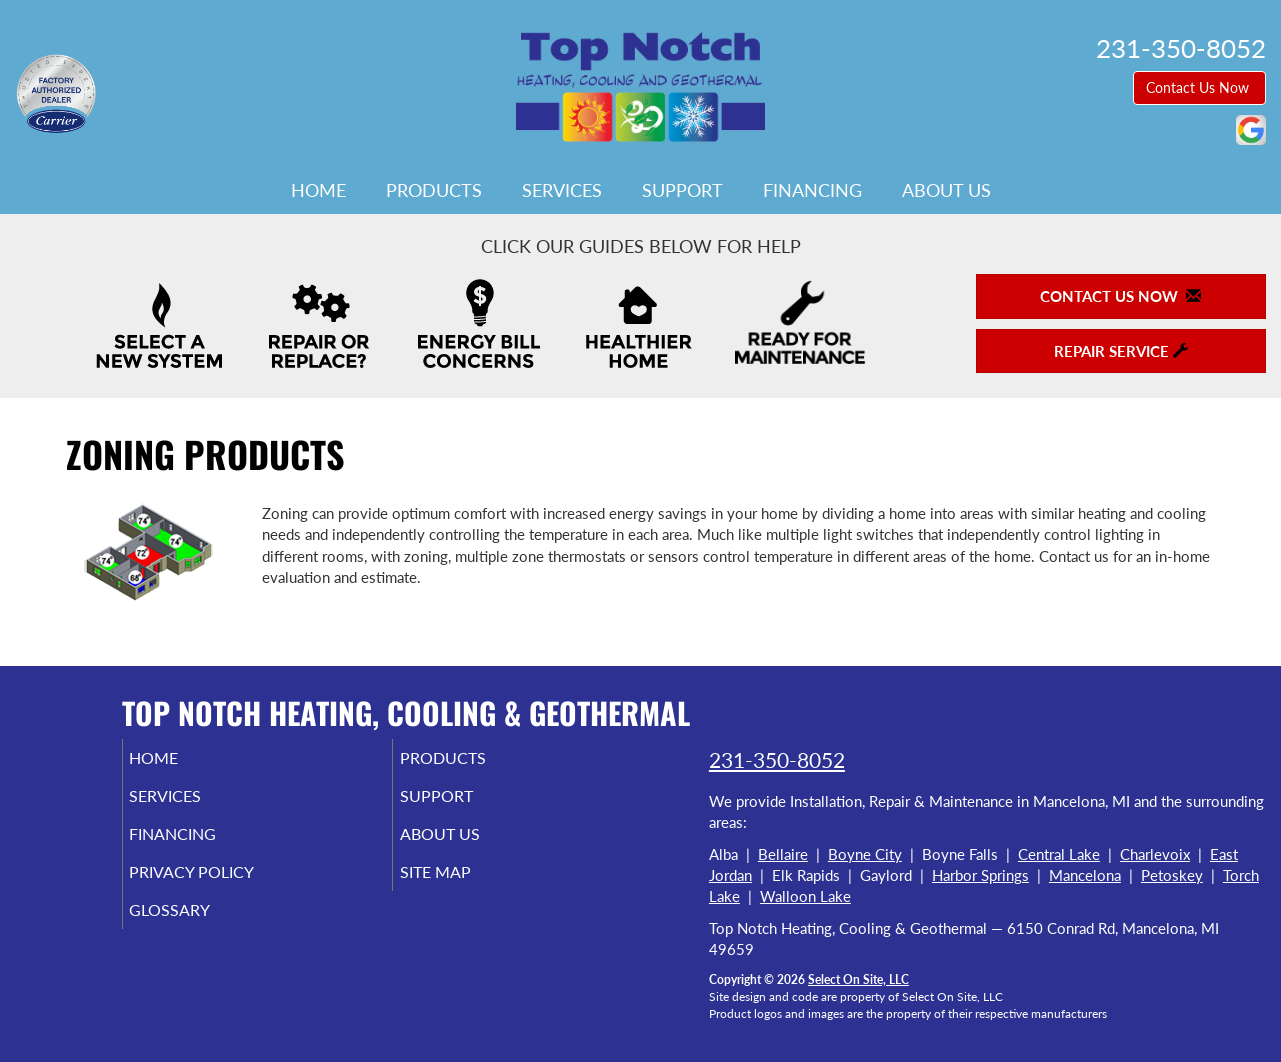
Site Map (463, 886)
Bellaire (783, 854)
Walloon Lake (805, 896)
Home (318, 190)
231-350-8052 (777, 759)
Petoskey (1172, 875)
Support (682, 190)
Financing (812, 190)
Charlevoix (1155, 854)
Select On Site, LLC (858, 979)
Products (434, 190)
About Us (946, 190)
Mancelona (1085, 875)
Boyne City (865, 854)
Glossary (197, 928)
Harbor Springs (980, 875)
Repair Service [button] (1121, 351)
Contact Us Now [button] (1199, 87)
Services (562, 190)
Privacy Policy (222, 886)
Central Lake (1059, 854)
